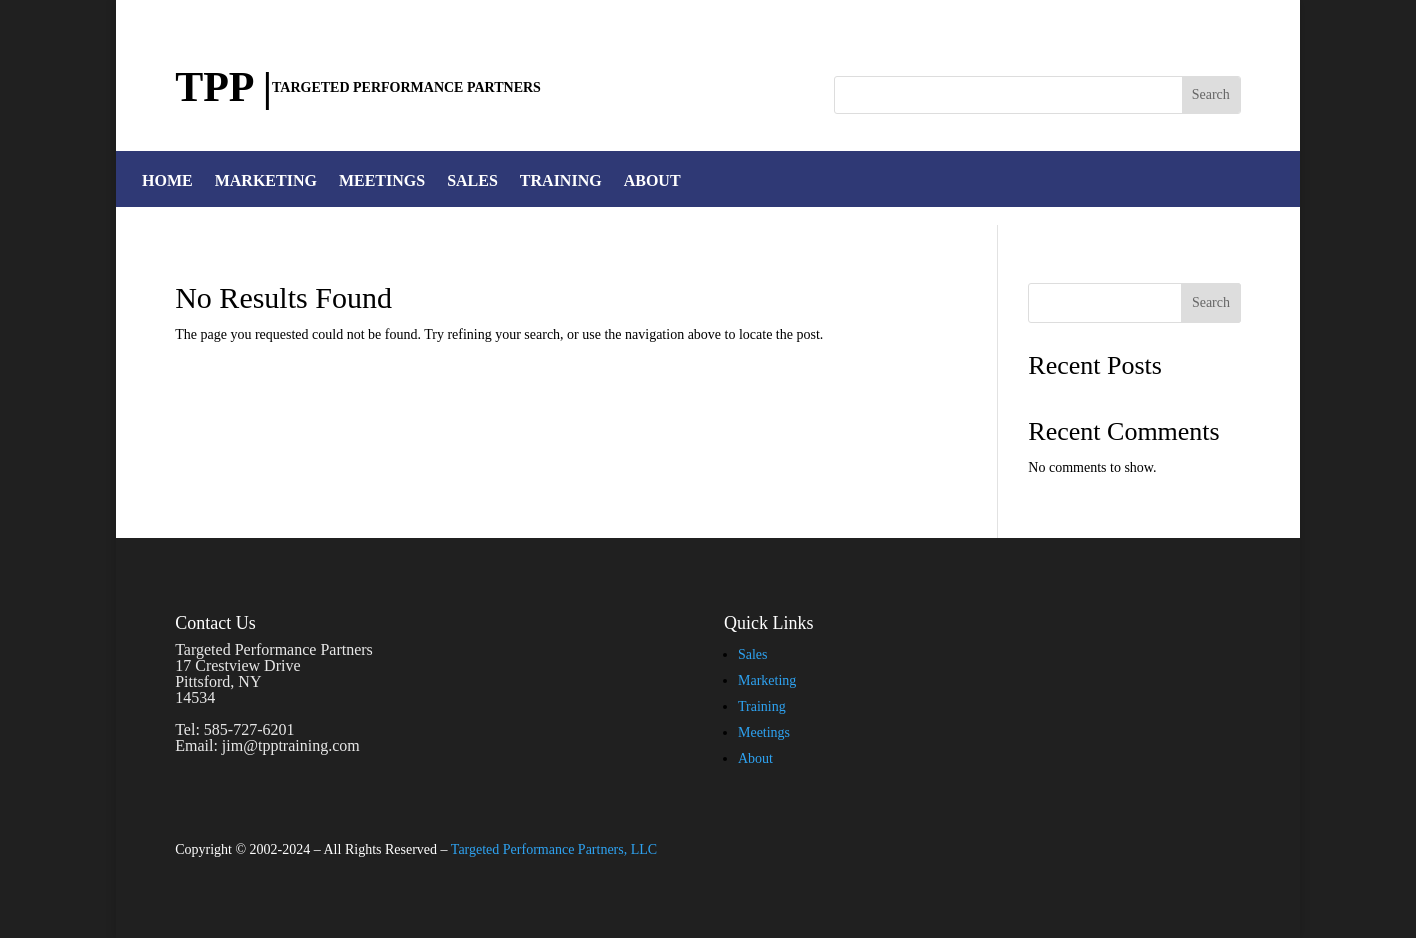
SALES (472, 181)
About (755, 758)
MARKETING (266, 181)
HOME (167, 181)
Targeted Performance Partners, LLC (554, 849)
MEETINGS (382, 181)
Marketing (767, 680)
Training (762, 706)
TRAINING (561, 181)
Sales (753, 654)
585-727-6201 (249, 729)
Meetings (764, 732)
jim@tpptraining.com (291, 745)
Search (1211, 302)
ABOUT (652, 181)
